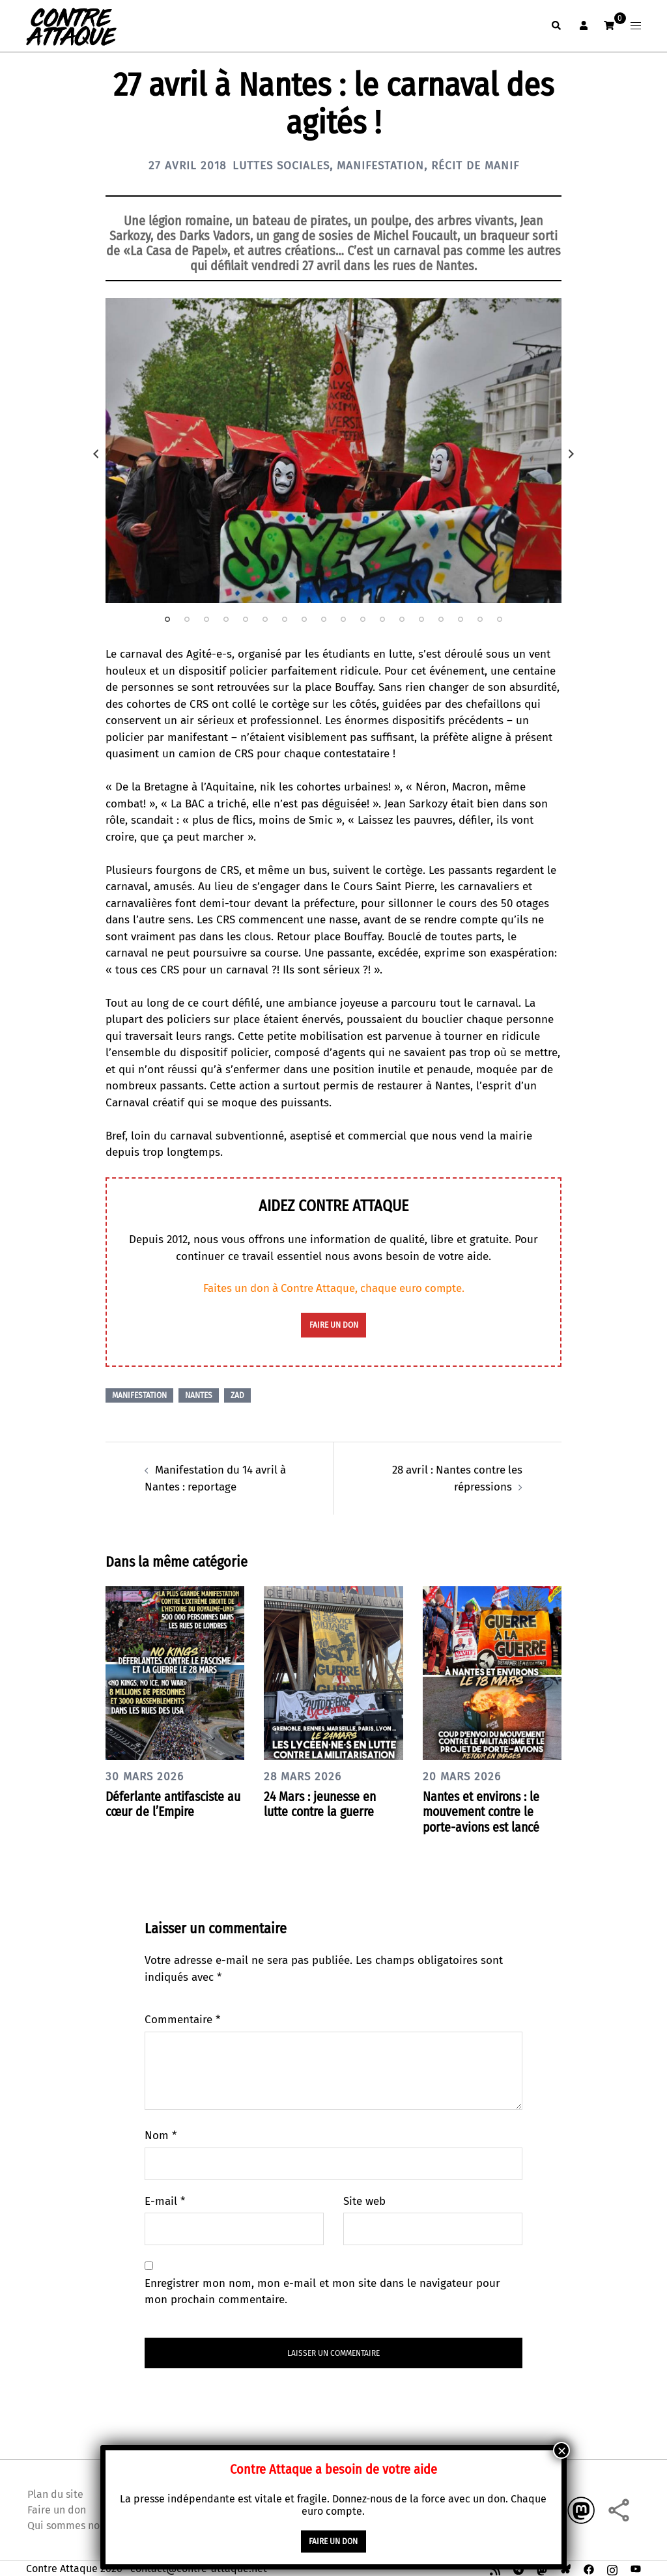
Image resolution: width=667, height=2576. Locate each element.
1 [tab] (167, 619)
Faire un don (56, 2508)
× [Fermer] (561, 2450)
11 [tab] (362, 619)
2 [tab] (186, 619)
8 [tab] (304, 619)
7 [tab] (284, 619)
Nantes (198, 1395)
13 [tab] (401, 619)
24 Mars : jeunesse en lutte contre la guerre (322, 1803)
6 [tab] (265, 619)
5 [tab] (245, 619)
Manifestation (381, 165)
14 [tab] (421, 619)
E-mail (165, 2200)
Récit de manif (479, 165)
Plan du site (55, 2492)
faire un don (333, 1325)
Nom (161, 2134)
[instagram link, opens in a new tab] (612, 2566)
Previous (95, 453)
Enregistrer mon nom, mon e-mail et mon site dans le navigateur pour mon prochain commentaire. (322, 2290)
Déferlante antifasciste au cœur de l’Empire (168, 1803)
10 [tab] (343, 619)
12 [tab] (382, 619)
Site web (364, 2200)
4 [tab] (226, 619)
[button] (555, 25)
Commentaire (182, 2018)
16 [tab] (460, 619)
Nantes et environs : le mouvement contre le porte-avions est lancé (484, 1811)
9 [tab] (323, 619)
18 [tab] (499, 619)
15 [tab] (440, 619)
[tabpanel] (333, 450)
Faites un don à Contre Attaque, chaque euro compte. (334, 1288)
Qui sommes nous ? (72, 2523)
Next (571, 453)
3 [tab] (206, 619)
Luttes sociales (278, 165)
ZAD (237, 1395)
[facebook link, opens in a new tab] (589, 2566)
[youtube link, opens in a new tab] (636, 2566)
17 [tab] (480, 619)
